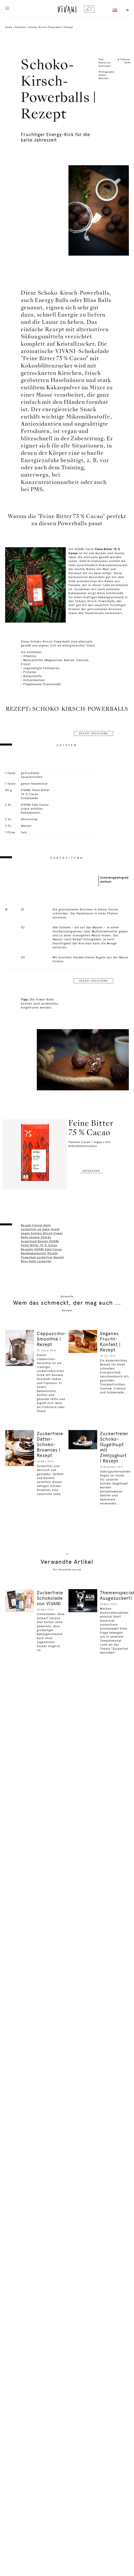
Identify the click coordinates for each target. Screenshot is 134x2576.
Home (8, 27)
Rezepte (20, 27)
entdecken (91, 1170)
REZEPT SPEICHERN (93, 733)
